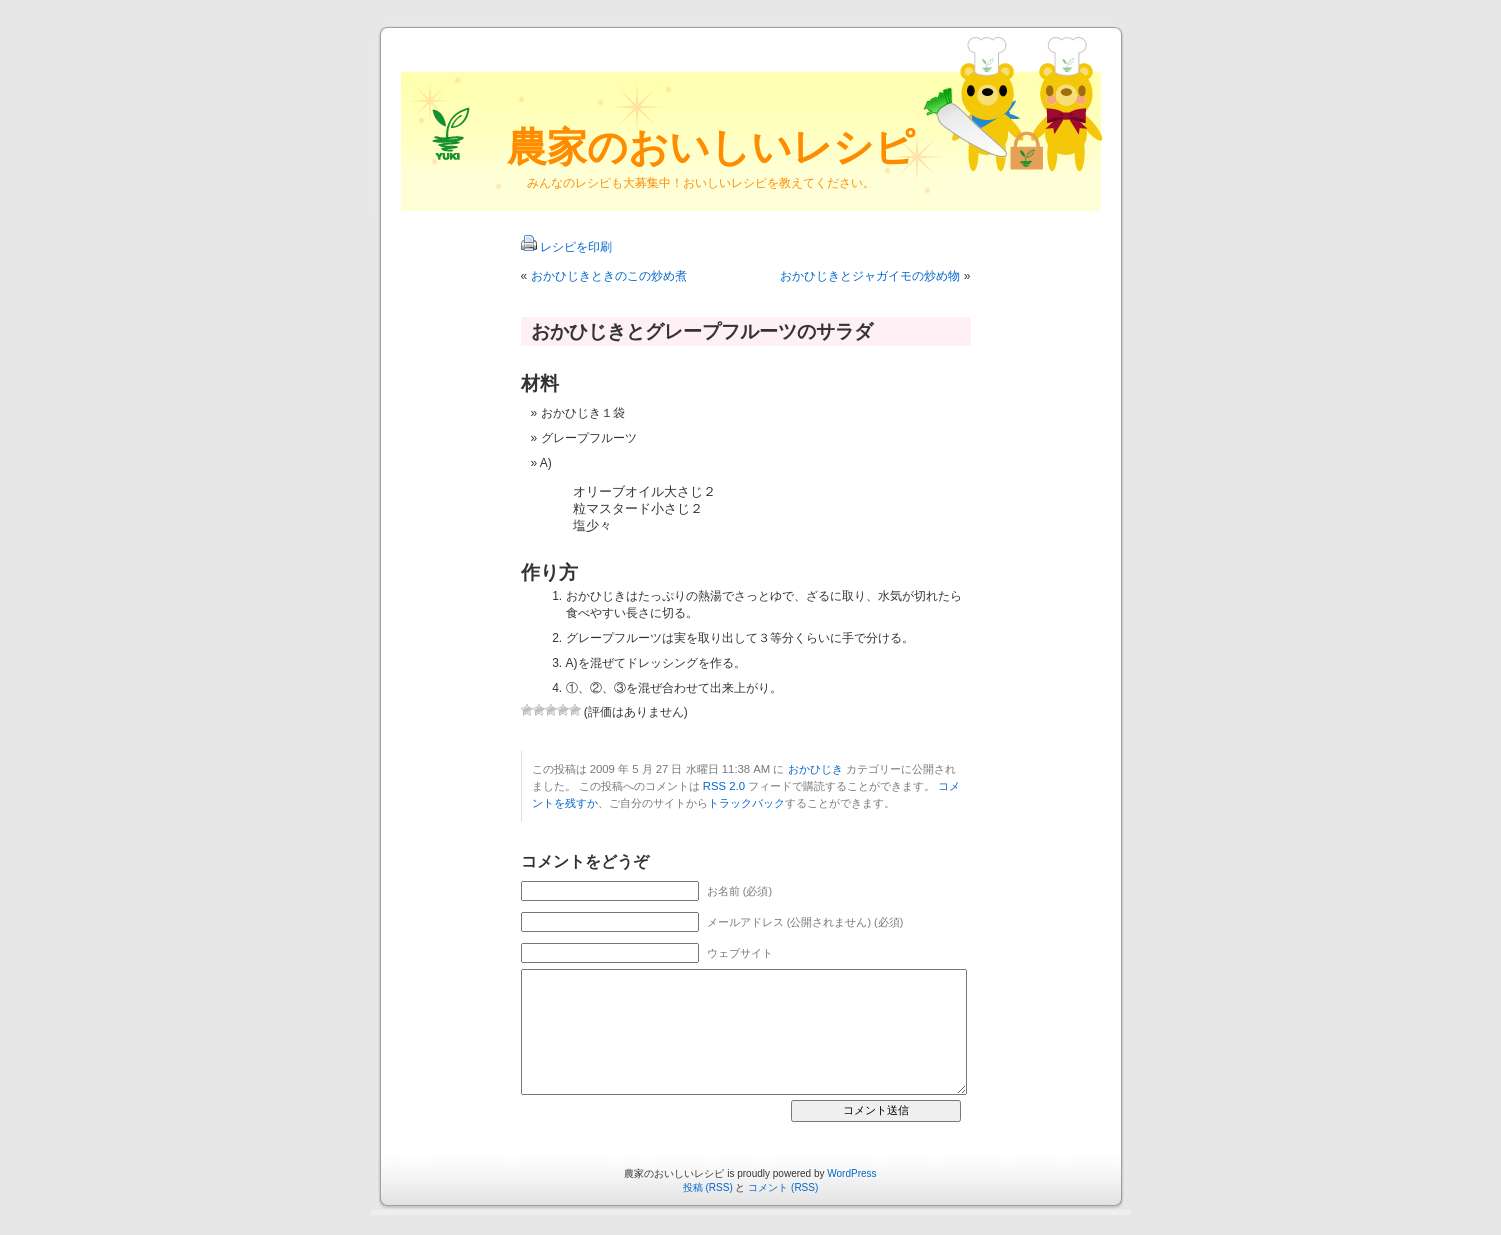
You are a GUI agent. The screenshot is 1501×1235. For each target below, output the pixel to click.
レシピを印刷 (576, 247)
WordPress (851, 1173)
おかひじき (815, 769)
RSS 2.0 (724, 786)
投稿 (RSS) (708, 1187)
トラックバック (746, 803)
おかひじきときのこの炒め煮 (609, 276)
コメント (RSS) (783, 1187)
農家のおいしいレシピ (711, 147)
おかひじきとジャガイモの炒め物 (870, 276)
